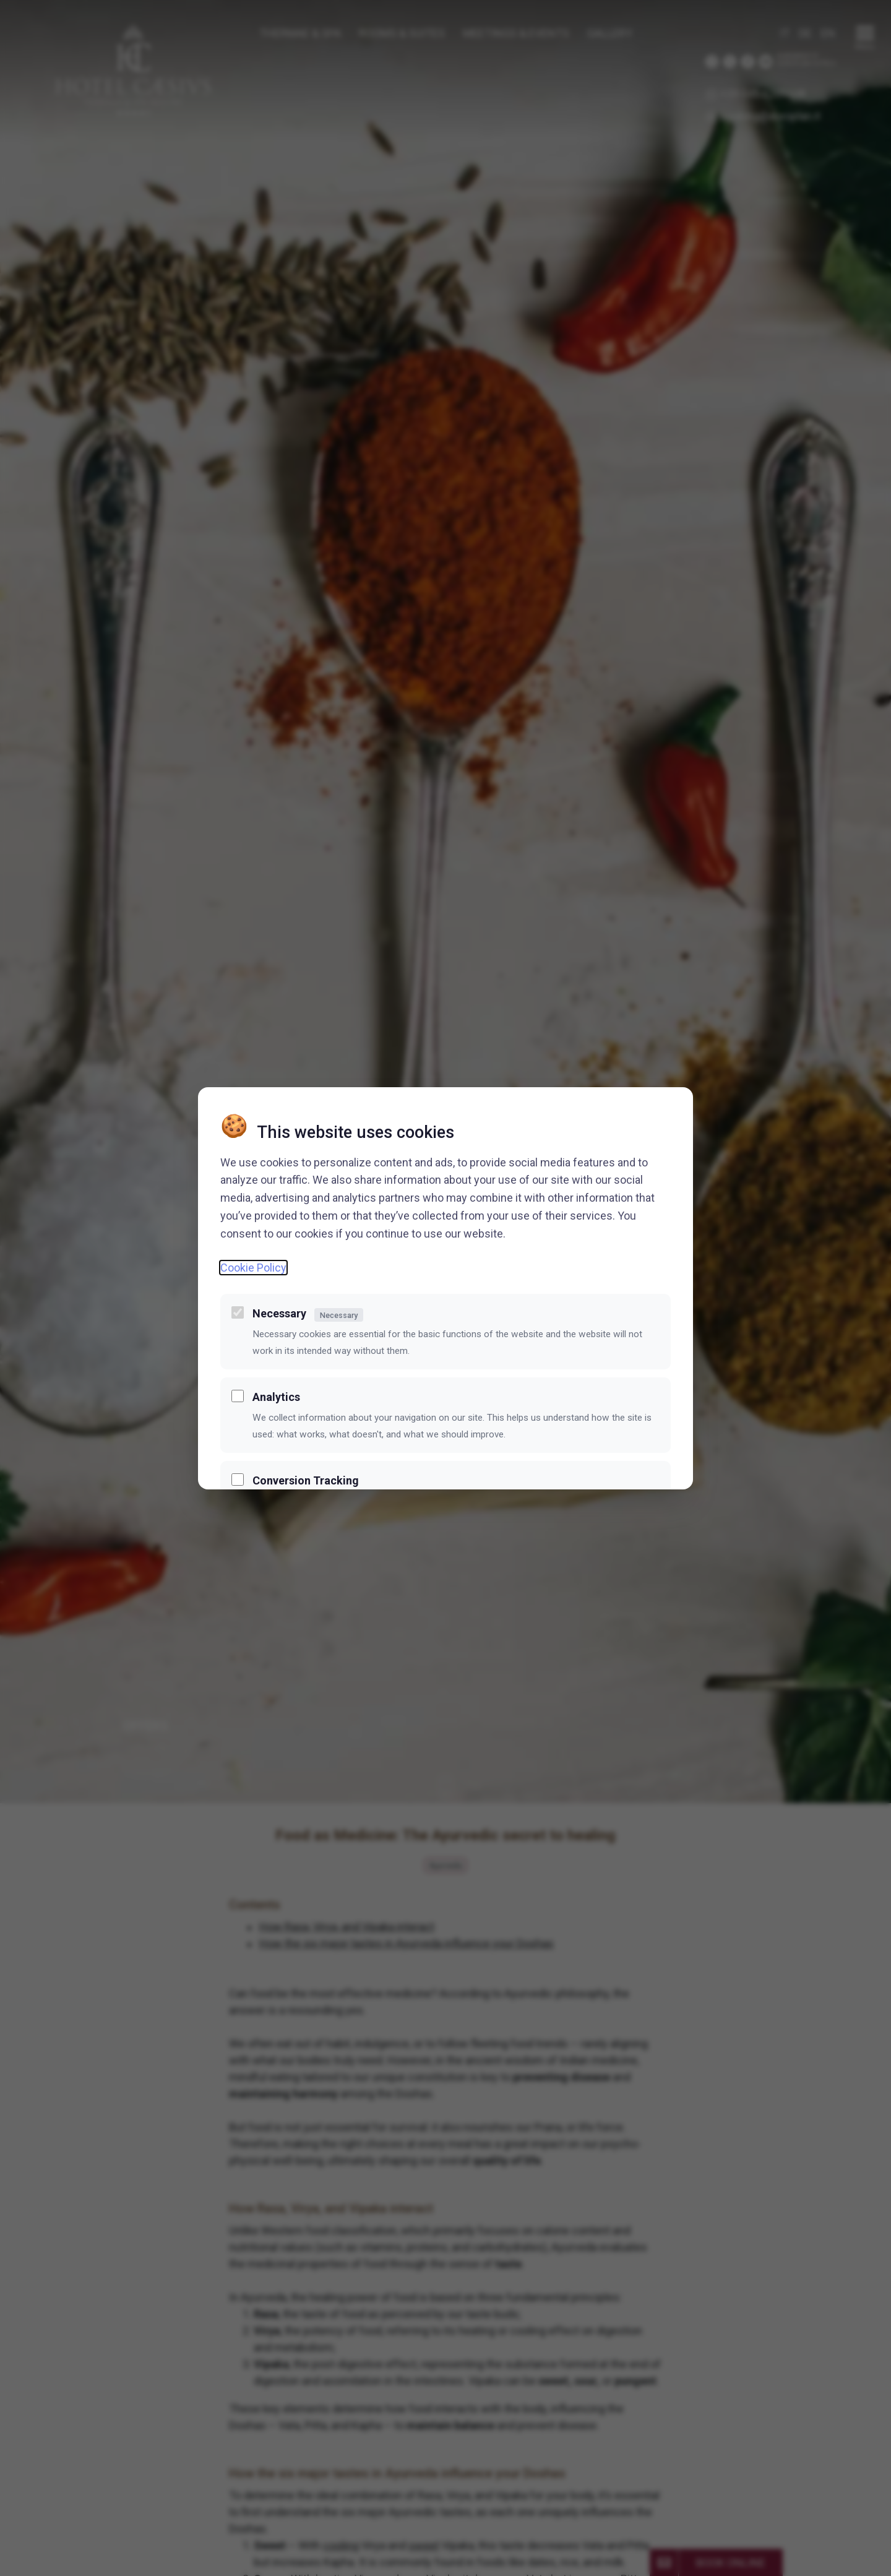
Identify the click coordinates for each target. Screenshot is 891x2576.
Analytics (276, 1396)
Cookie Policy (253, 1267)
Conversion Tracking (305, 1480)
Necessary (307, 1314)
